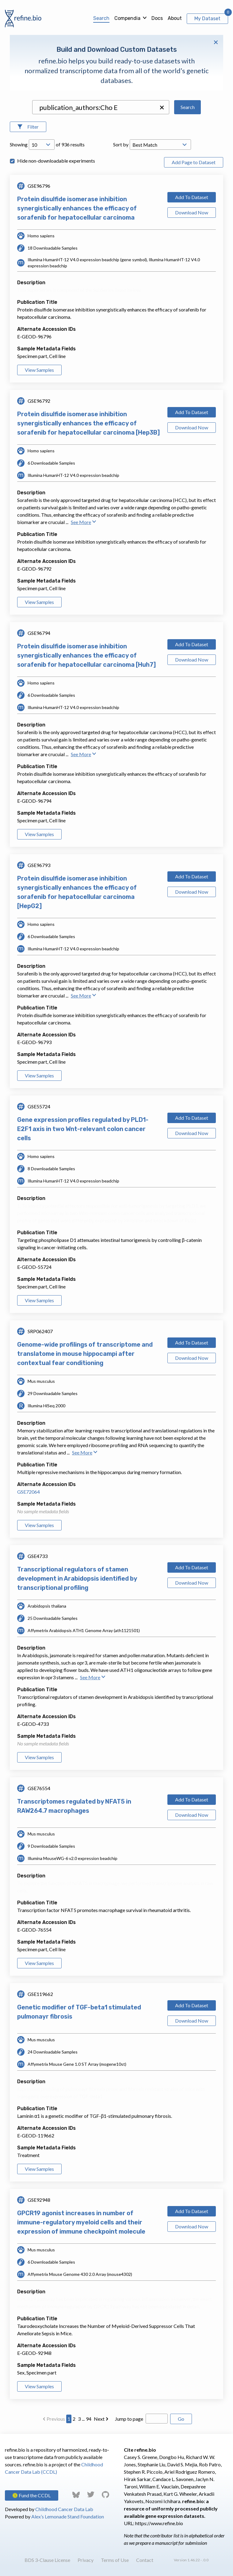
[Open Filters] (28, 127)
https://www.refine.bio (159, 2523)
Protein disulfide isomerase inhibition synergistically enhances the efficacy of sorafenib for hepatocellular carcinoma (77, 208)
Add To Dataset (191, 197)
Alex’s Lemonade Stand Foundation (67, 2516)
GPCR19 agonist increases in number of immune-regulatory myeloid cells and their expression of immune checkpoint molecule (81, 2222)
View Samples (39, 370)
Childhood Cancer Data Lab (64, 2509)
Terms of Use (115, 2560)
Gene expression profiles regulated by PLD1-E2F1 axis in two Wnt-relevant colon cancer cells (82, 1129)
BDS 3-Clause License (47, 2560)
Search (101, 18)
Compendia (127, 18)
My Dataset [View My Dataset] (207, 18)
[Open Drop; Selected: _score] (160, 144)
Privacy (86, 2560)
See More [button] (83, 522)
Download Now (191, 212)
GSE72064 (28, 1492)
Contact (144, 2560)
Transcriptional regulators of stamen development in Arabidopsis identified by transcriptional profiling (77, 1578)
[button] (161, 107)
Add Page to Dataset (194, 162)
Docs (157, 18)
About (175, 18)
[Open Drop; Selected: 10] (42, 144)
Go (181, 2419)
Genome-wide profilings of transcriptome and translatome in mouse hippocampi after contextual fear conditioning (85, 1354)
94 (88, 2419)
